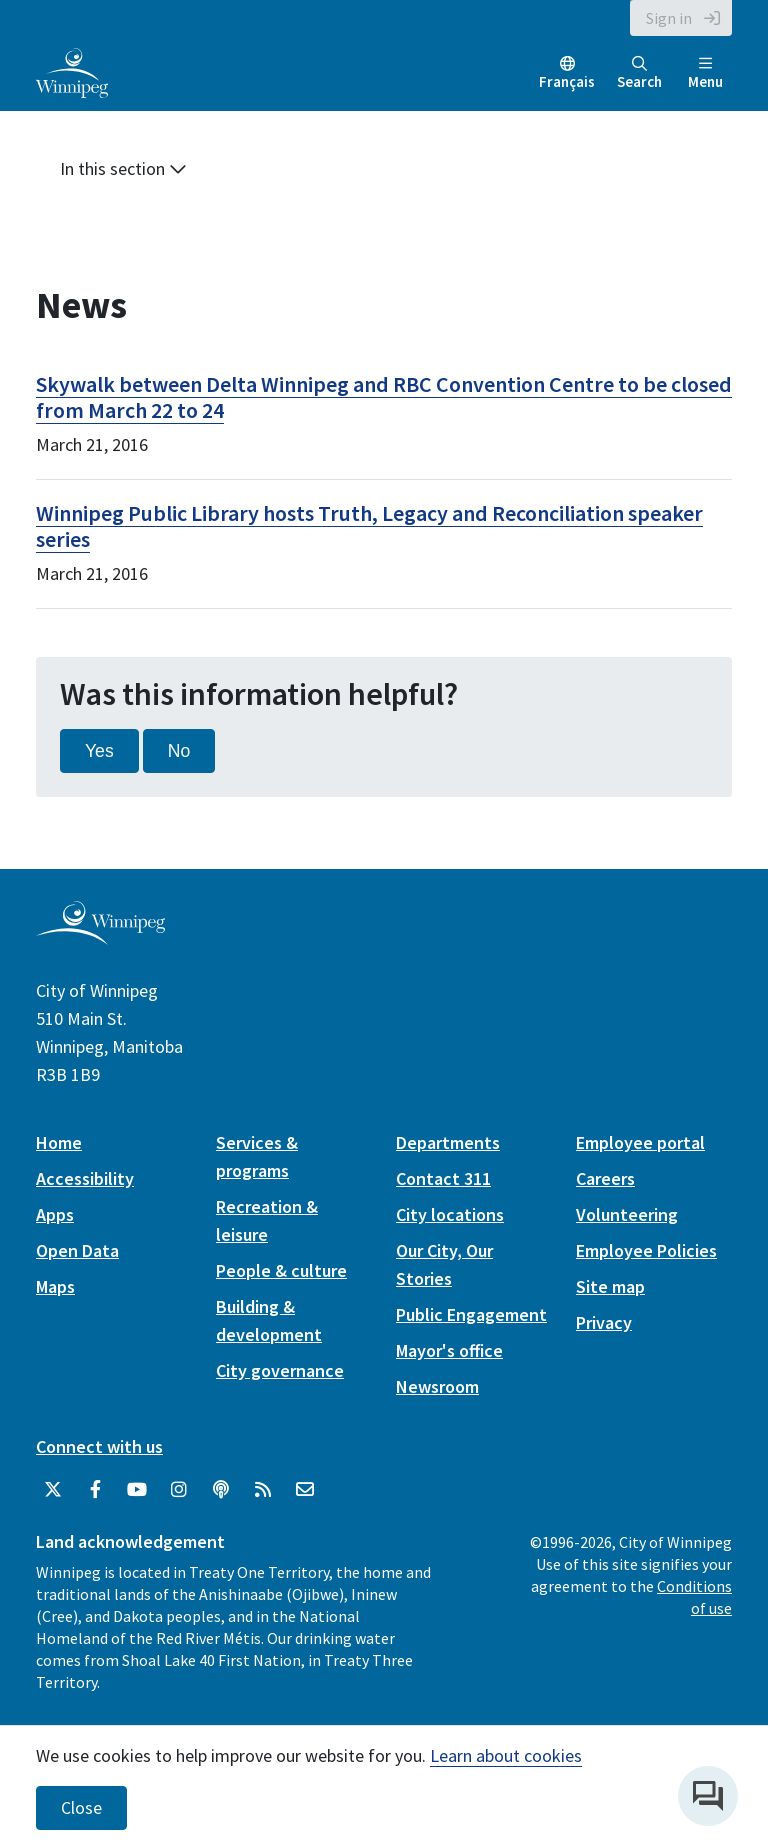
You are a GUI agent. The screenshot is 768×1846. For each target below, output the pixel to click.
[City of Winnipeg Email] (305, 1490)
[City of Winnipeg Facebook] (95, 1490)
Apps (55, 1214)
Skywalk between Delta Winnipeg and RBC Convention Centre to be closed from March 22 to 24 (384, 397)
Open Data (77, 1250)
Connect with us (99, 1446)
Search (639, 73)
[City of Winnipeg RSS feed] (263, 1490)
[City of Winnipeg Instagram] (179, 1490)
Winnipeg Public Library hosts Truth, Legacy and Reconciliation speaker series (369, 526)
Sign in (669, 18)
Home (59, 1142)
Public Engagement (471, 1314)
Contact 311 (443, 1178)
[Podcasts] (221, 1490)
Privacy (604, 1322)
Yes (99, 751)
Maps (55, 1286)
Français (567, 81)
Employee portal (640, 1142)
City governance (280, 1370)
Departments (448, 1142)
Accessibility (85, 1178)
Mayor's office (449, 1350)
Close (81, 1808)
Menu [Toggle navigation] (705, 73)
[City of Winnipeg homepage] (100, 936)
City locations (450, 1214)
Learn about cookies (506, 1755)
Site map (610, 1286)
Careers (605, 1178)
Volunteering (627, 1214)
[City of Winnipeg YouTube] (137, 1490)
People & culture (281, 1270)
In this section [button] (123, 168)
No (179, 751)
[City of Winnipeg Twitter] (53, 1490)
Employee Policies (646, 1250)
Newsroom (437, 1386)
